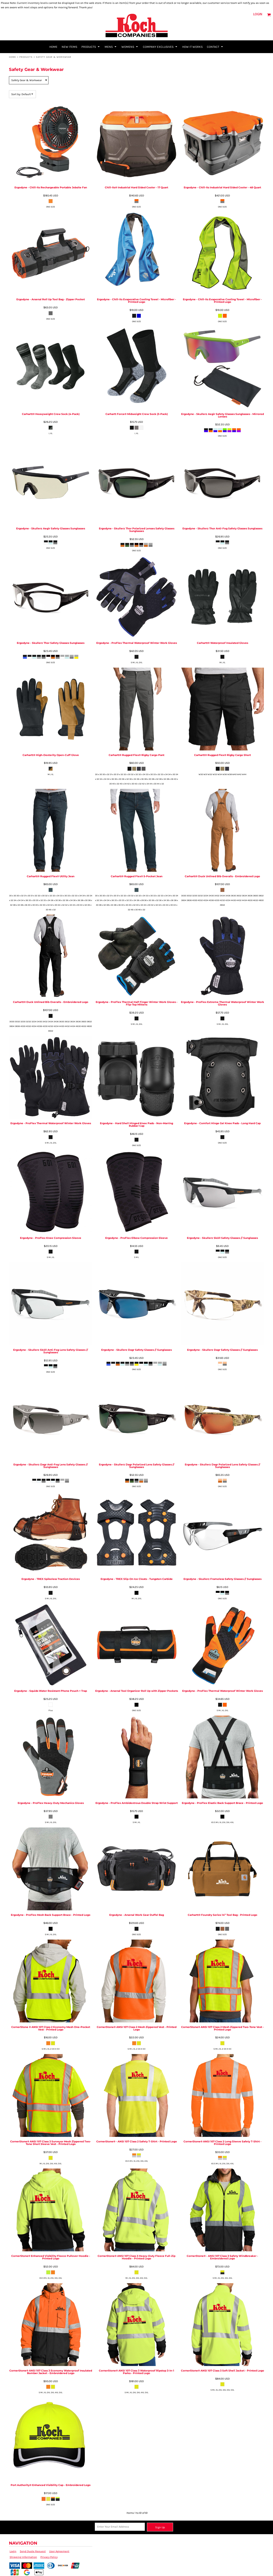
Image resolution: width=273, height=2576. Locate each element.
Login (257, 14)
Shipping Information (23, 2557)
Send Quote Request (33, 2551)
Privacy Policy (49, 2557)
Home (12, 57)
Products (26, 57)
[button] (269, 15)
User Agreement (59, 2551)
